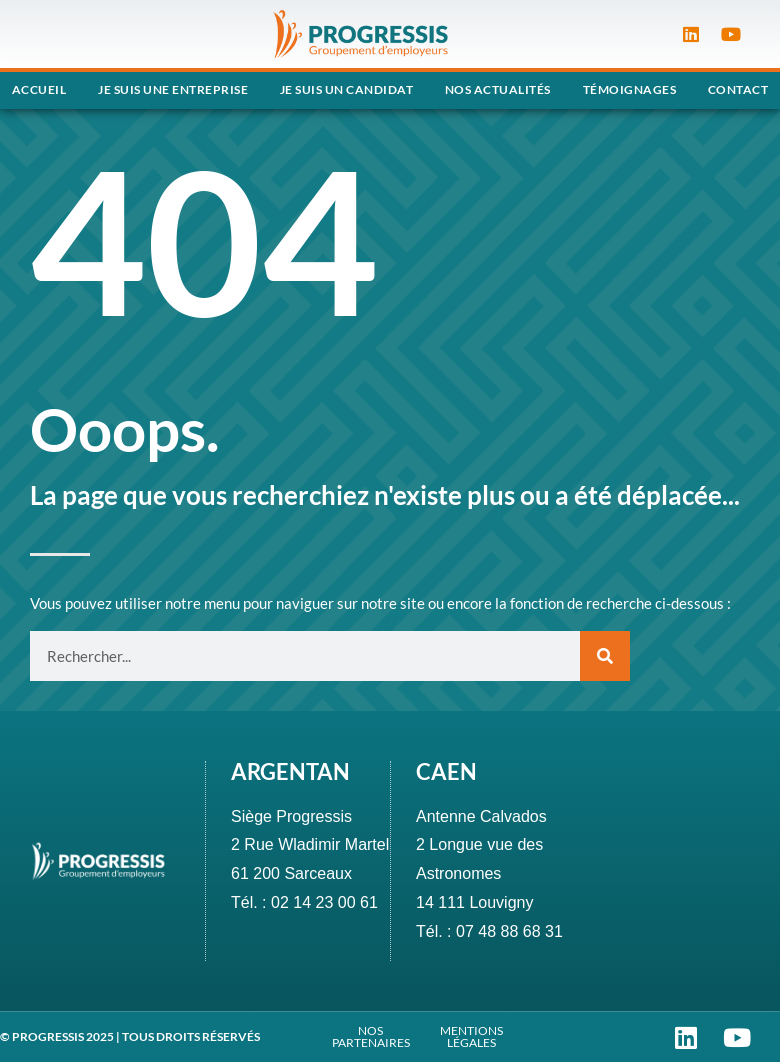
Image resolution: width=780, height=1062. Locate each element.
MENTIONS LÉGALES (471, 1036)
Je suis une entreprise (173, 89)
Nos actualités (498, 89)
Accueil (39, 89)
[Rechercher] (605, 656)
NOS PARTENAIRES (371, 1036)
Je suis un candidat (347, 89)
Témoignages (630, 89)
